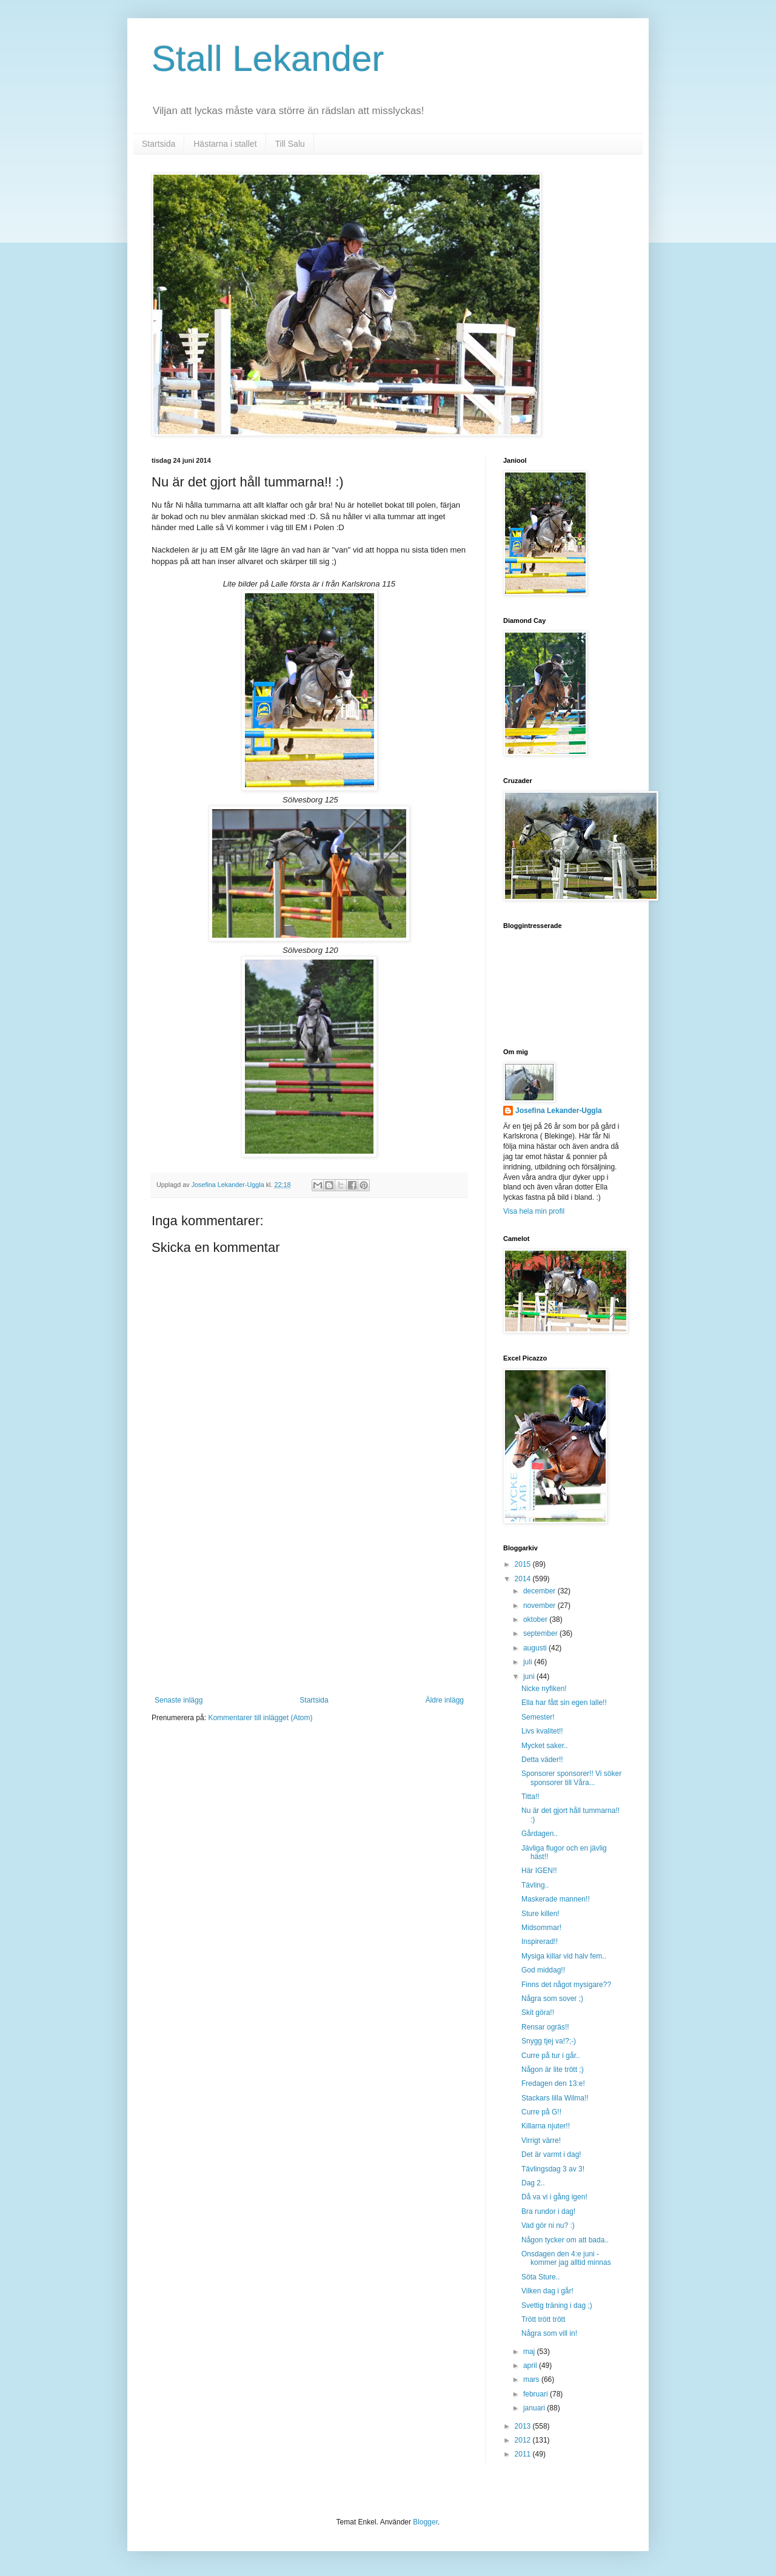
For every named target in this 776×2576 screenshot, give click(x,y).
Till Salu (290, 144)
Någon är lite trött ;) (552, 2069)
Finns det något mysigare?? (566, 1984)
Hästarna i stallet (224, 144)
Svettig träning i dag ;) (556, 2305)
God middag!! (543, 1970)
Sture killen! (540, 1913)
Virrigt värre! (541, 2140)
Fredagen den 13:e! (553, 2083)
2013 (524, 2426)
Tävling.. (535, 1885)
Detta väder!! (542, 1759)
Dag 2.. (533, 2183)
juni (530, 1676)
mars (532, 2379)
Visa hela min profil (533, 1211)
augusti (536, 1648)
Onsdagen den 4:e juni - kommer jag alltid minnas (566, 2258)
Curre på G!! (541, 2112)
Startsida (158, 144)
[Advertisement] (309, 1605)
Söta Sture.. (540, 2277)
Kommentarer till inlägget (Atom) (260, 1717)
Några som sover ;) (552, 1998)
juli (528, 1662)
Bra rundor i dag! (548, 2211)
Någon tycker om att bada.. (565, 2240)
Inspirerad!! (539, 1941)
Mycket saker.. (544, 1745)
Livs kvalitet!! (542, 1731)
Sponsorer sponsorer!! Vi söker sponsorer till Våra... (571, 1777)
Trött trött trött (543, 2319)
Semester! (538, 1717)
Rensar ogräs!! (545, 2027)
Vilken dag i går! (547, 2291)
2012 (524, 2440)
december (540, 1591)
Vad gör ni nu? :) (548, 2225)
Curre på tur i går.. (550, 2055)
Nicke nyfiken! (544, 1688)
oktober (536, 1619)
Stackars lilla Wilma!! (555, 2098)
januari (535, 2408)
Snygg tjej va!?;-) (548, 2041)
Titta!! (530, 1796)
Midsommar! (541, 1927)
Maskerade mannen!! (555, 1899)
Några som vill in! (549, 2333)
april (531, 2365)
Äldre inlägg (445, 1700)
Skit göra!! (537, 2012)
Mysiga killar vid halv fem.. (563, 1956)
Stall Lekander (268, 58)
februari (536, 2394)
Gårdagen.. (539, 1833)
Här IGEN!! (539, 1870)
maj (530, 2351)
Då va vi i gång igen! (554, 2197)
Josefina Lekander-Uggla (558, 1110)
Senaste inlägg (178, 1700)
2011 (524, 2454)
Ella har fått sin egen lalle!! (564, 1702)
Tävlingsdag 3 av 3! (552, 2169)
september (541, 1633)
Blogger (425, 2522)
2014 (524, 1579)
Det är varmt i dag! (551, 2154)
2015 (524, 1564)
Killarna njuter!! (545, 2126)
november (540, 1605)
